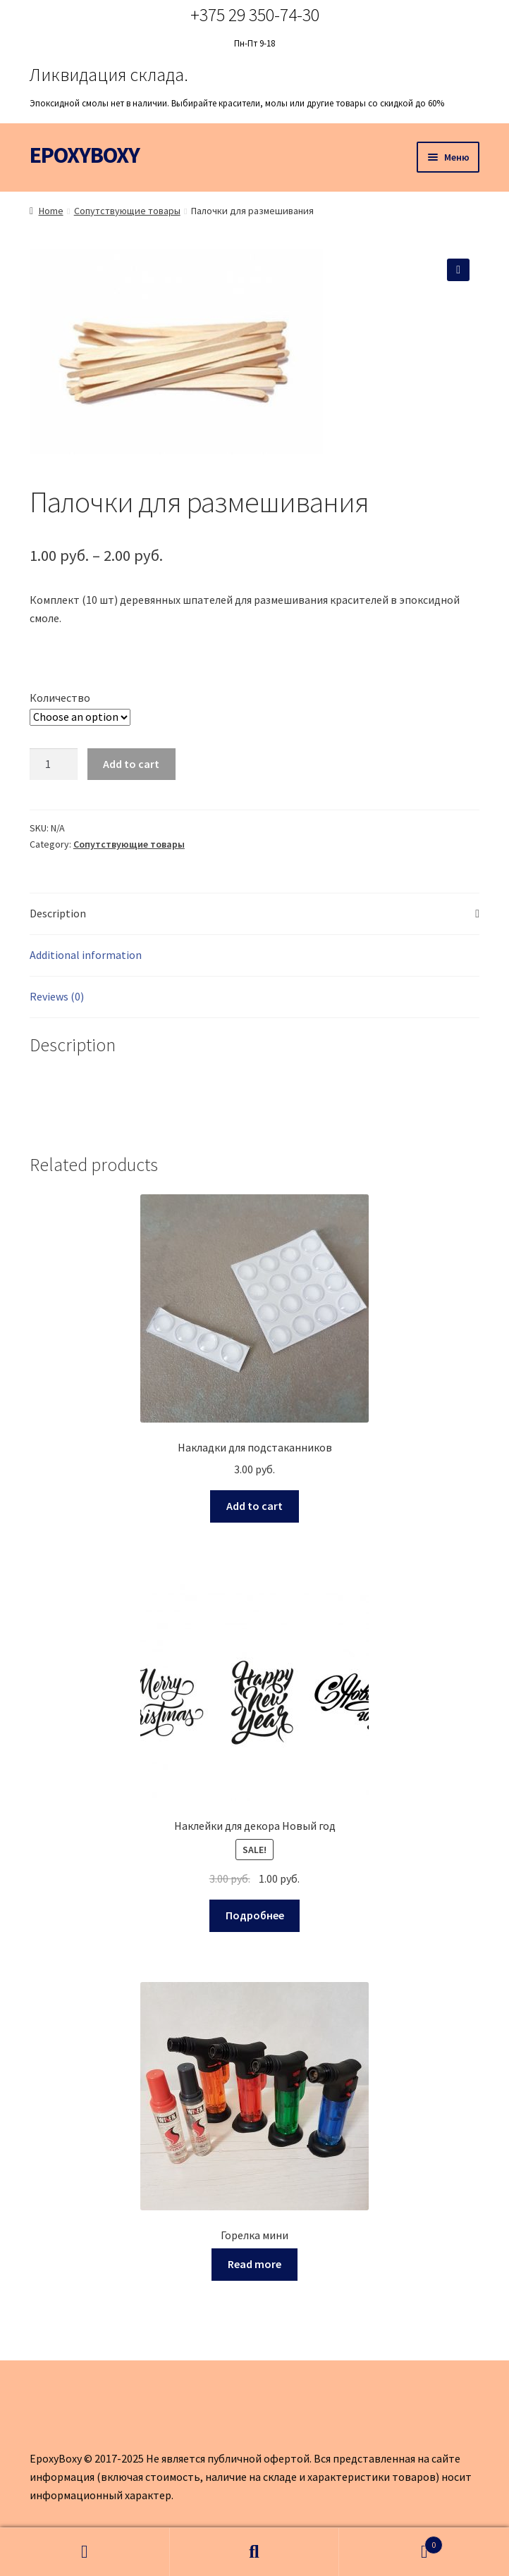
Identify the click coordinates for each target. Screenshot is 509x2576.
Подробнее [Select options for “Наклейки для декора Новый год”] (255, 1915)
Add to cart (131, 764)
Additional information (86, 955)
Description (58, 913)
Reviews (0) (57, 996)
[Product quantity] (54, 764)
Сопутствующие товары (127, 210)
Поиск (255, 2552)
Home (51, 210)
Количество (60, 698)
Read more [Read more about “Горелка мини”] (254, 2264)
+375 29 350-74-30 (254, 14)
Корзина (390, 2541)
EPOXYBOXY (85, 155)
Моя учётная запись (85, 2552)
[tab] (254, 914)
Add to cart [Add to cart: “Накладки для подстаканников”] (254, 1506)
